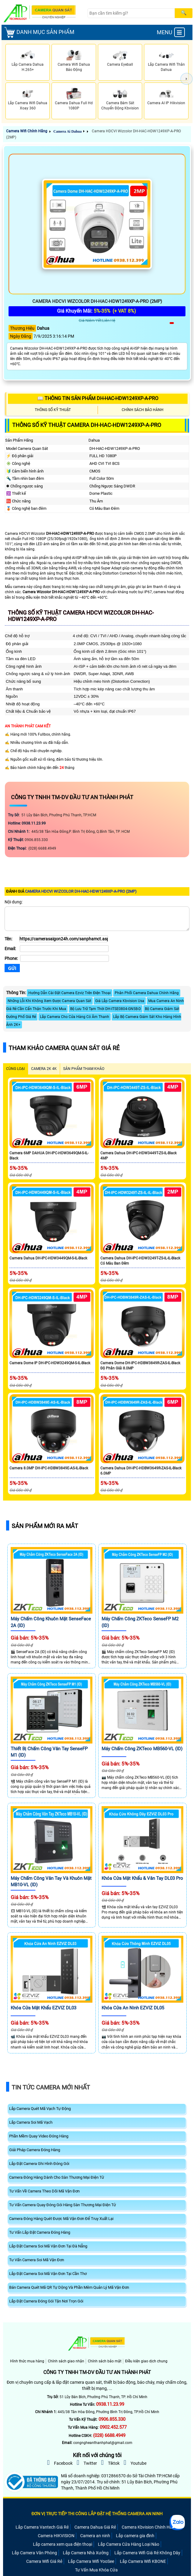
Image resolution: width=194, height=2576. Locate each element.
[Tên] (63, 938)
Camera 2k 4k (44, 1069)
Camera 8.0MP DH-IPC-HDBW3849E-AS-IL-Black (48, 1468)
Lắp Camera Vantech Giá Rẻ (42, 2527)
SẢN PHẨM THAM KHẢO (83, 1069)
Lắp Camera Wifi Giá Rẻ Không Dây (147, 2552)
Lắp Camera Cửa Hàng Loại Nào (128, 2544)
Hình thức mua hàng (27, 2361)
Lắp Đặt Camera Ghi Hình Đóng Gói (39, 2163)
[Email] (64, 948)
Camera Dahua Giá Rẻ (95, 2527)
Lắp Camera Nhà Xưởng (86, 2552)
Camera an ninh (95, 2535)
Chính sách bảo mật (104, 2361)
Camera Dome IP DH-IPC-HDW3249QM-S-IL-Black (49, 1363)
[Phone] (64, 958)
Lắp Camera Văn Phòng (34, 2552)
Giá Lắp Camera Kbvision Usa (119, 1001)
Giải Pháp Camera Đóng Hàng (34, 2150)
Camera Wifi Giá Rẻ (44, 2561)
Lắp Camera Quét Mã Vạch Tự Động (40, 2108)
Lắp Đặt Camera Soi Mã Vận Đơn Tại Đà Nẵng (48, 2246)
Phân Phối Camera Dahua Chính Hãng (147, 993)
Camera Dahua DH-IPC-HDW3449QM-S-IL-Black (48, 1258)
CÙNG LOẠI (15, 1069)
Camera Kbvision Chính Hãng (149, 2527)
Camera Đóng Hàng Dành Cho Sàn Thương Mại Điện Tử (56, 2177)
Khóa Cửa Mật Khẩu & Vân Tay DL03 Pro (142, 1878)
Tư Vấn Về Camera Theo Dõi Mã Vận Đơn (44, 2191)
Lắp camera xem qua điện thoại (62, 2544)
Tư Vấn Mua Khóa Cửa (96, 2569)
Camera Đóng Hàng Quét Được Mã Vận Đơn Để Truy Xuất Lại (61, 2218)
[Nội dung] (97, 918)
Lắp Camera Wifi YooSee (91, 2561)
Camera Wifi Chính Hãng (26, 131)
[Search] (131, 13)
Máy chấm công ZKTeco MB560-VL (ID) (142, 1748)
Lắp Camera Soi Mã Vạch (30, 2122)
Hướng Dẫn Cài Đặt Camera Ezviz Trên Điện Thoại (69, 993)
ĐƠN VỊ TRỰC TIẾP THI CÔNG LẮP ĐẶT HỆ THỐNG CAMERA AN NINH (97, 2513)
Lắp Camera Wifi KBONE (143, 2561)
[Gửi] (12, 968)
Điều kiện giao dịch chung (146, 2361)
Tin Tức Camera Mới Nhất (51, 2087)
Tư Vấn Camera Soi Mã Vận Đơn (36, 2260)
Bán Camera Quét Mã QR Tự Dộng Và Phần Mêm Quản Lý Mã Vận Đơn (69, 2287)
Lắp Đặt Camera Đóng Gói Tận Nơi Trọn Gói (46, 2301)
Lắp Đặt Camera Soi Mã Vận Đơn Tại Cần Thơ (48, 2273)
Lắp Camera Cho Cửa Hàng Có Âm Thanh (74, 1017)
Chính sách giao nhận (66, 2361)
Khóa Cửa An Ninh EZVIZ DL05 (133, 2008)
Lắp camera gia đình (135, 2535)
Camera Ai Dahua (67, 131)
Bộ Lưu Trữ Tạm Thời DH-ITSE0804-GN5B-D (105, 1009)
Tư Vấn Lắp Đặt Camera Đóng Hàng (39, 2232)
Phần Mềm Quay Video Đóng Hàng (38, 2136)
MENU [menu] (171, 32)
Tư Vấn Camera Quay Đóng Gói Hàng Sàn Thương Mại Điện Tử (62, 2205)
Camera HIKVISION (56, 2535)
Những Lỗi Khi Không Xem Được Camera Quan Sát (49, 1001)
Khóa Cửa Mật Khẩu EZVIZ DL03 (43, 2008)
